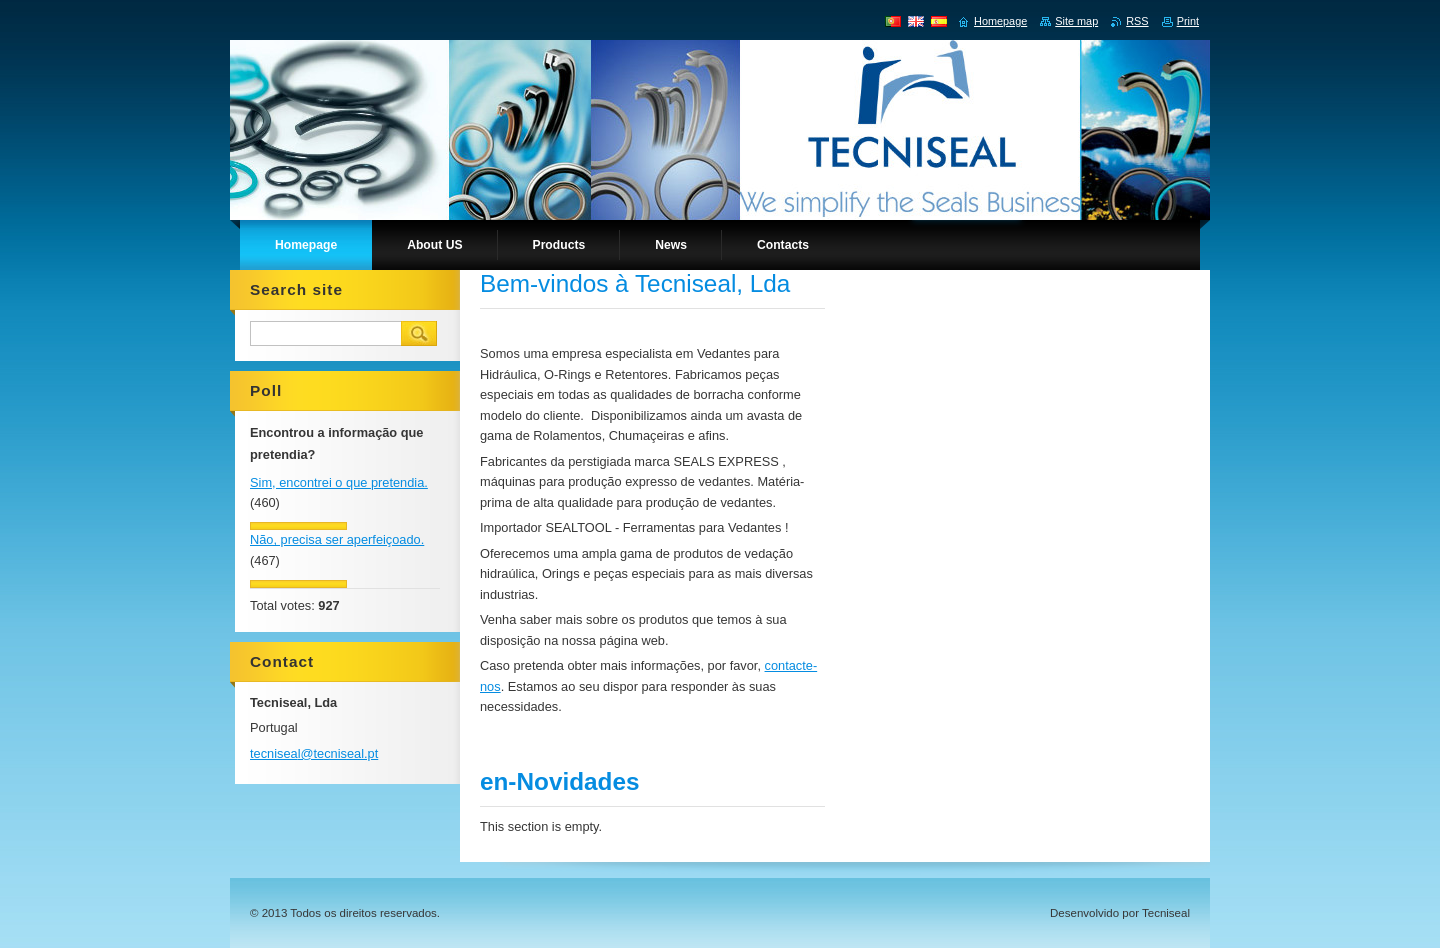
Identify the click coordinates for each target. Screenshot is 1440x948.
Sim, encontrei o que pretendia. (339, 482)
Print (1188, 21)
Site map (1076, 21)
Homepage (1000, 21)
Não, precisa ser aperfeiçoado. (337, 539)
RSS (1137, 21)
